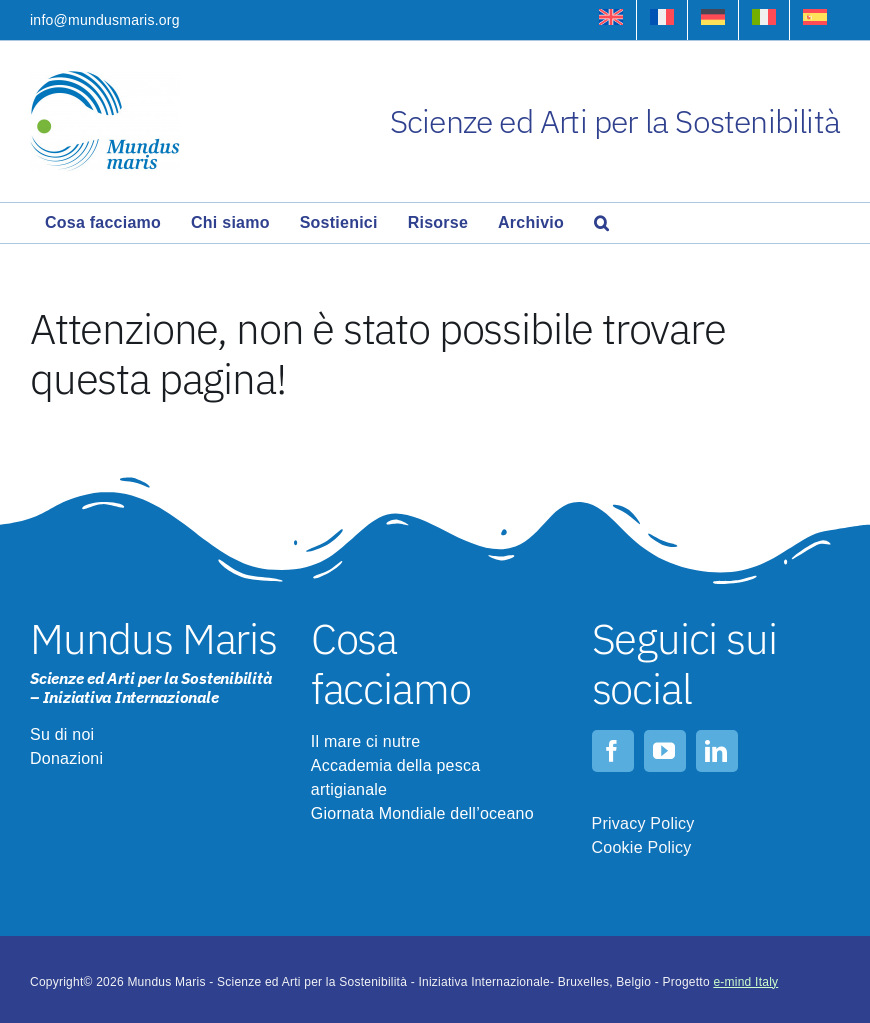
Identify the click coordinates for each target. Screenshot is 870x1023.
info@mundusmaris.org (105, 20)
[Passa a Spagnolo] (815, 20)
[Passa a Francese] (662, 20)
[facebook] (613, 751)
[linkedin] (717, 751)
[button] (601, 223)
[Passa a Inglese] (611, 20)
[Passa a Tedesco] (713, 20)
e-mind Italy (745, 982)
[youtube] (665, 751)
